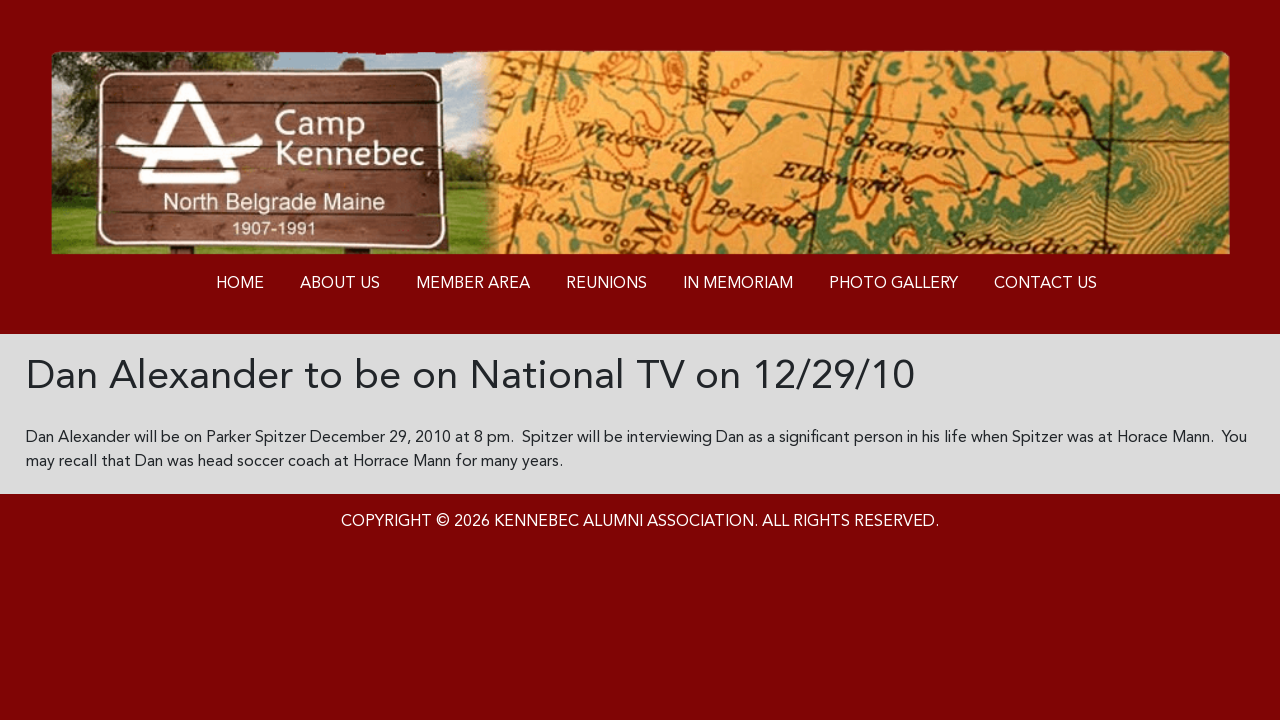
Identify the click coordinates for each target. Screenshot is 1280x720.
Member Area (473, 284)
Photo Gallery (893, 284)
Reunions (606, 284)
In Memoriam (738, 284)
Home (240, 284)
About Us (340, 284)
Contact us (1045, 284)
